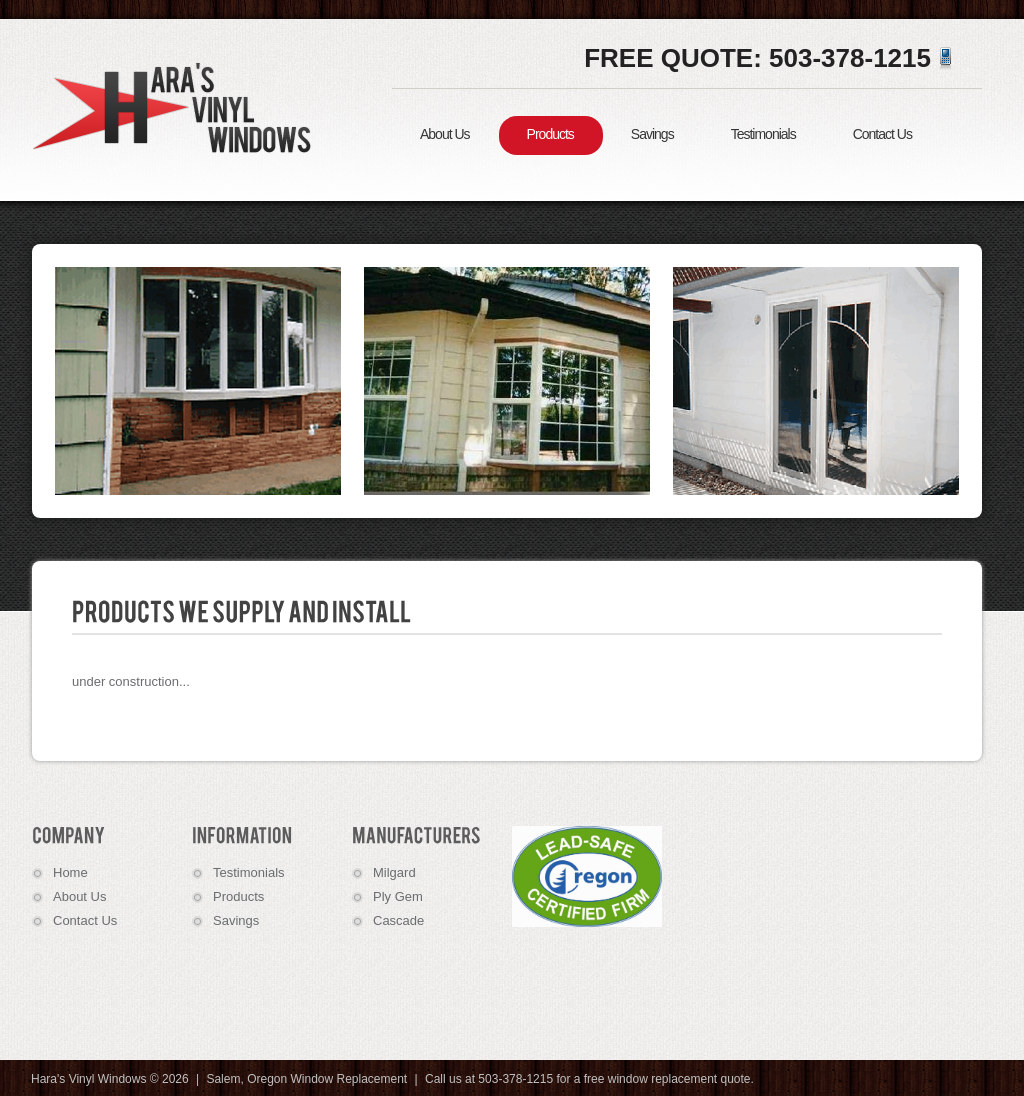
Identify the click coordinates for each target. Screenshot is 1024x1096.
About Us (445, 134)
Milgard (394, 872)
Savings (652, 134)
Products (550, 134)
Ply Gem (398, 896)
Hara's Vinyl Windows (177, 107)
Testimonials (763, 134)
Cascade (398, 920)
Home (70, 872)
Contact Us (882, 134)
